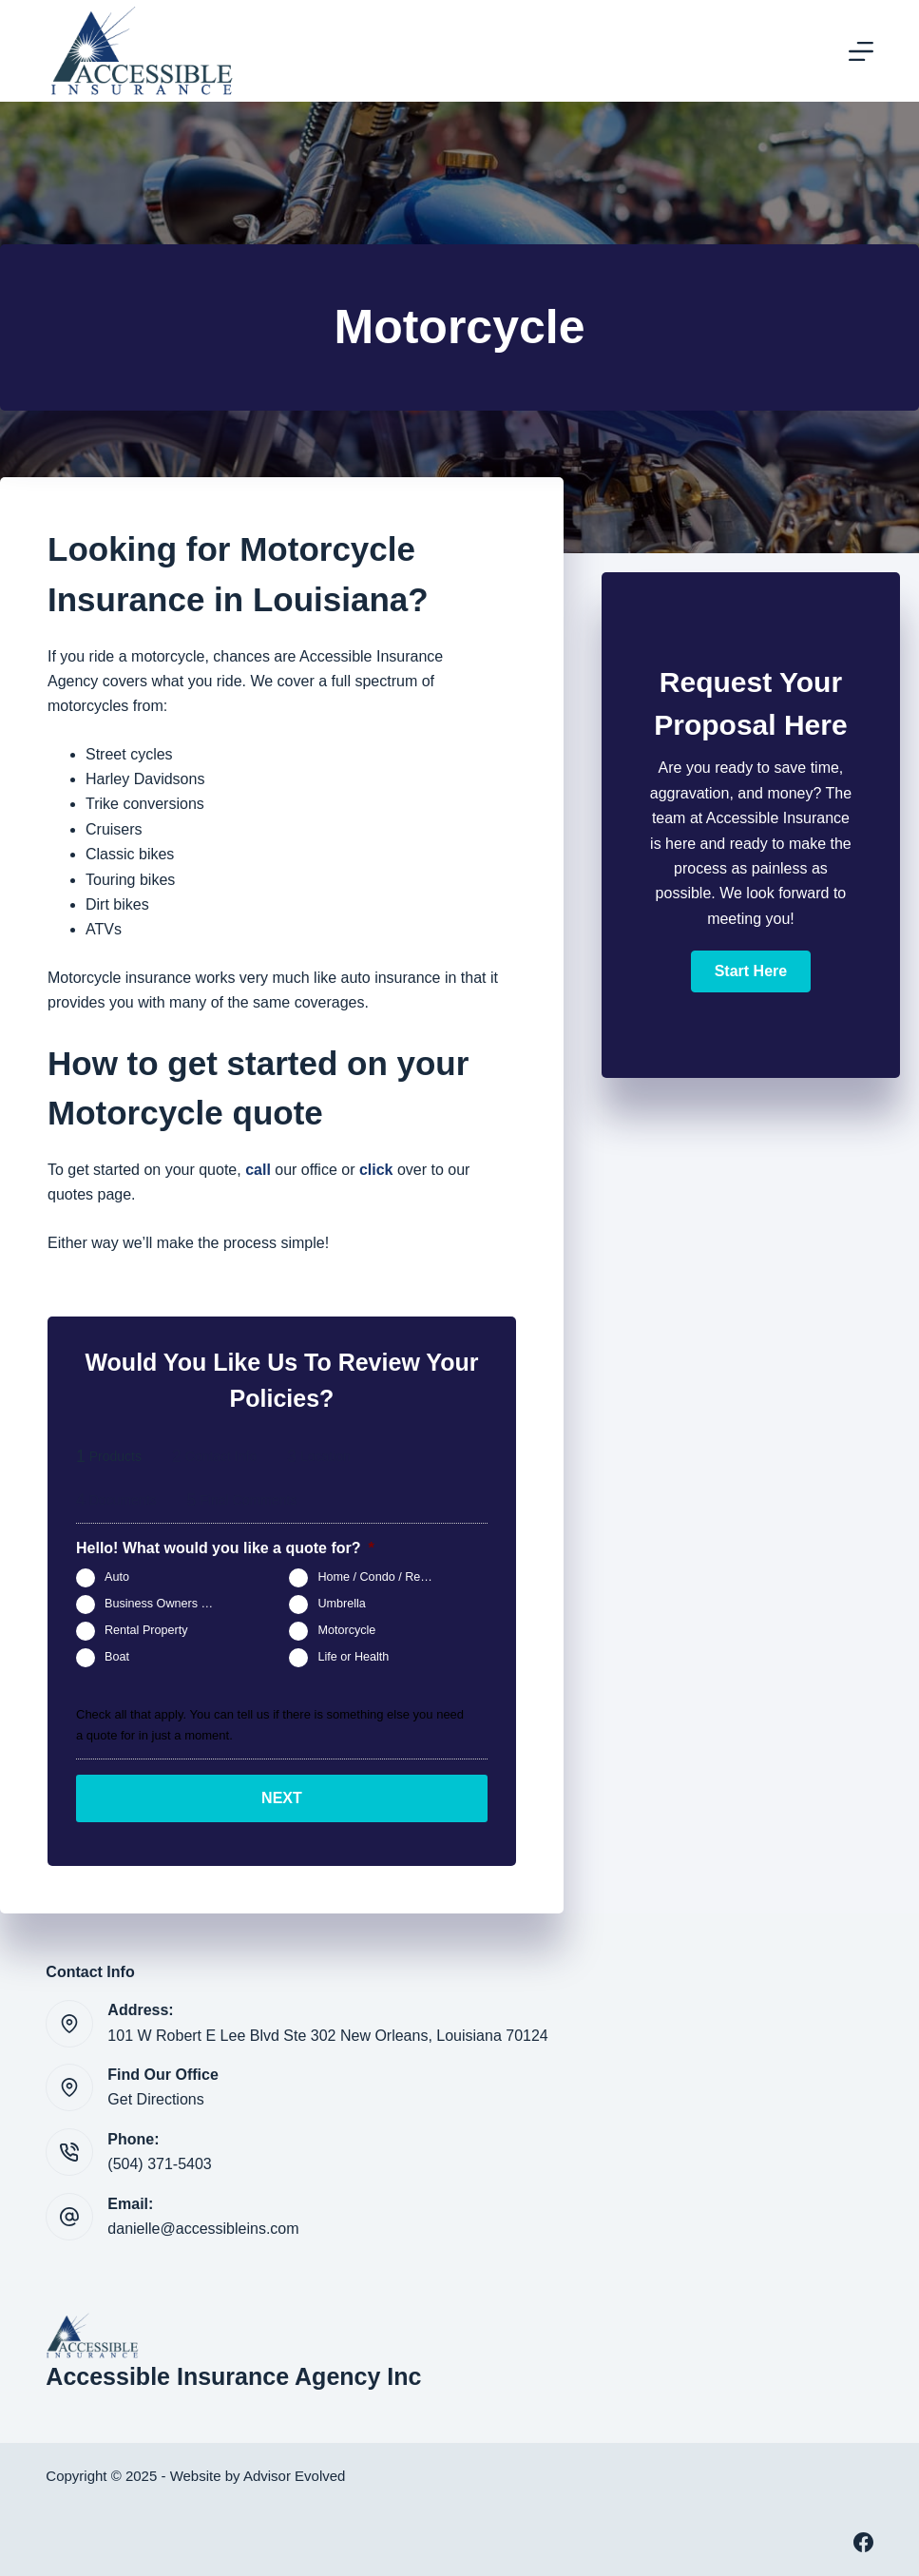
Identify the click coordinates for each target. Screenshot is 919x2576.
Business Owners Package (170, 1604)
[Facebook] (863, 2542)
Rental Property (146, 1631)
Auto (117, 1578)
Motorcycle (346, 1631)
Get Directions (155, 2099)
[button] (751, 971)
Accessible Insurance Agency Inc (233, 2376)
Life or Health (353, 1657)
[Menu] (861, 51)
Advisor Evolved (294, 2476)
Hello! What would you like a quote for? (225, 1548)
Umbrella (341, 1604)
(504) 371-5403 (159, 2164)
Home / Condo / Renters (382, 1578)
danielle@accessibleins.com (202, 2228)
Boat (117, 1657)
